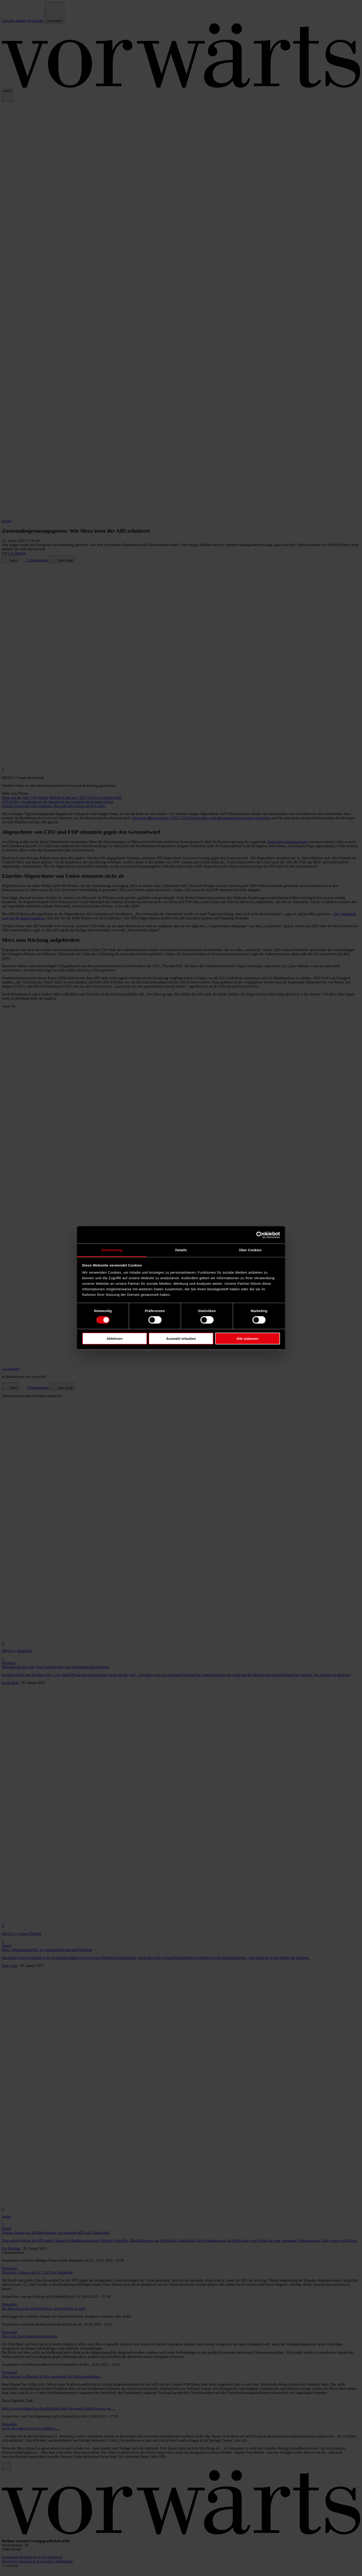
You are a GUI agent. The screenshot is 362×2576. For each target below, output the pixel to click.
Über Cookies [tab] (250, 1250)
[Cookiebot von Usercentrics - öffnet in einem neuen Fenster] (259, 1234)
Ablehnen (114, 1339)
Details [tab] (181, 1250)
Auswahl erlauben (181, 1339)
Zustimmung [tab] (111, 1250)
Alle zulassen (247, 1339)
